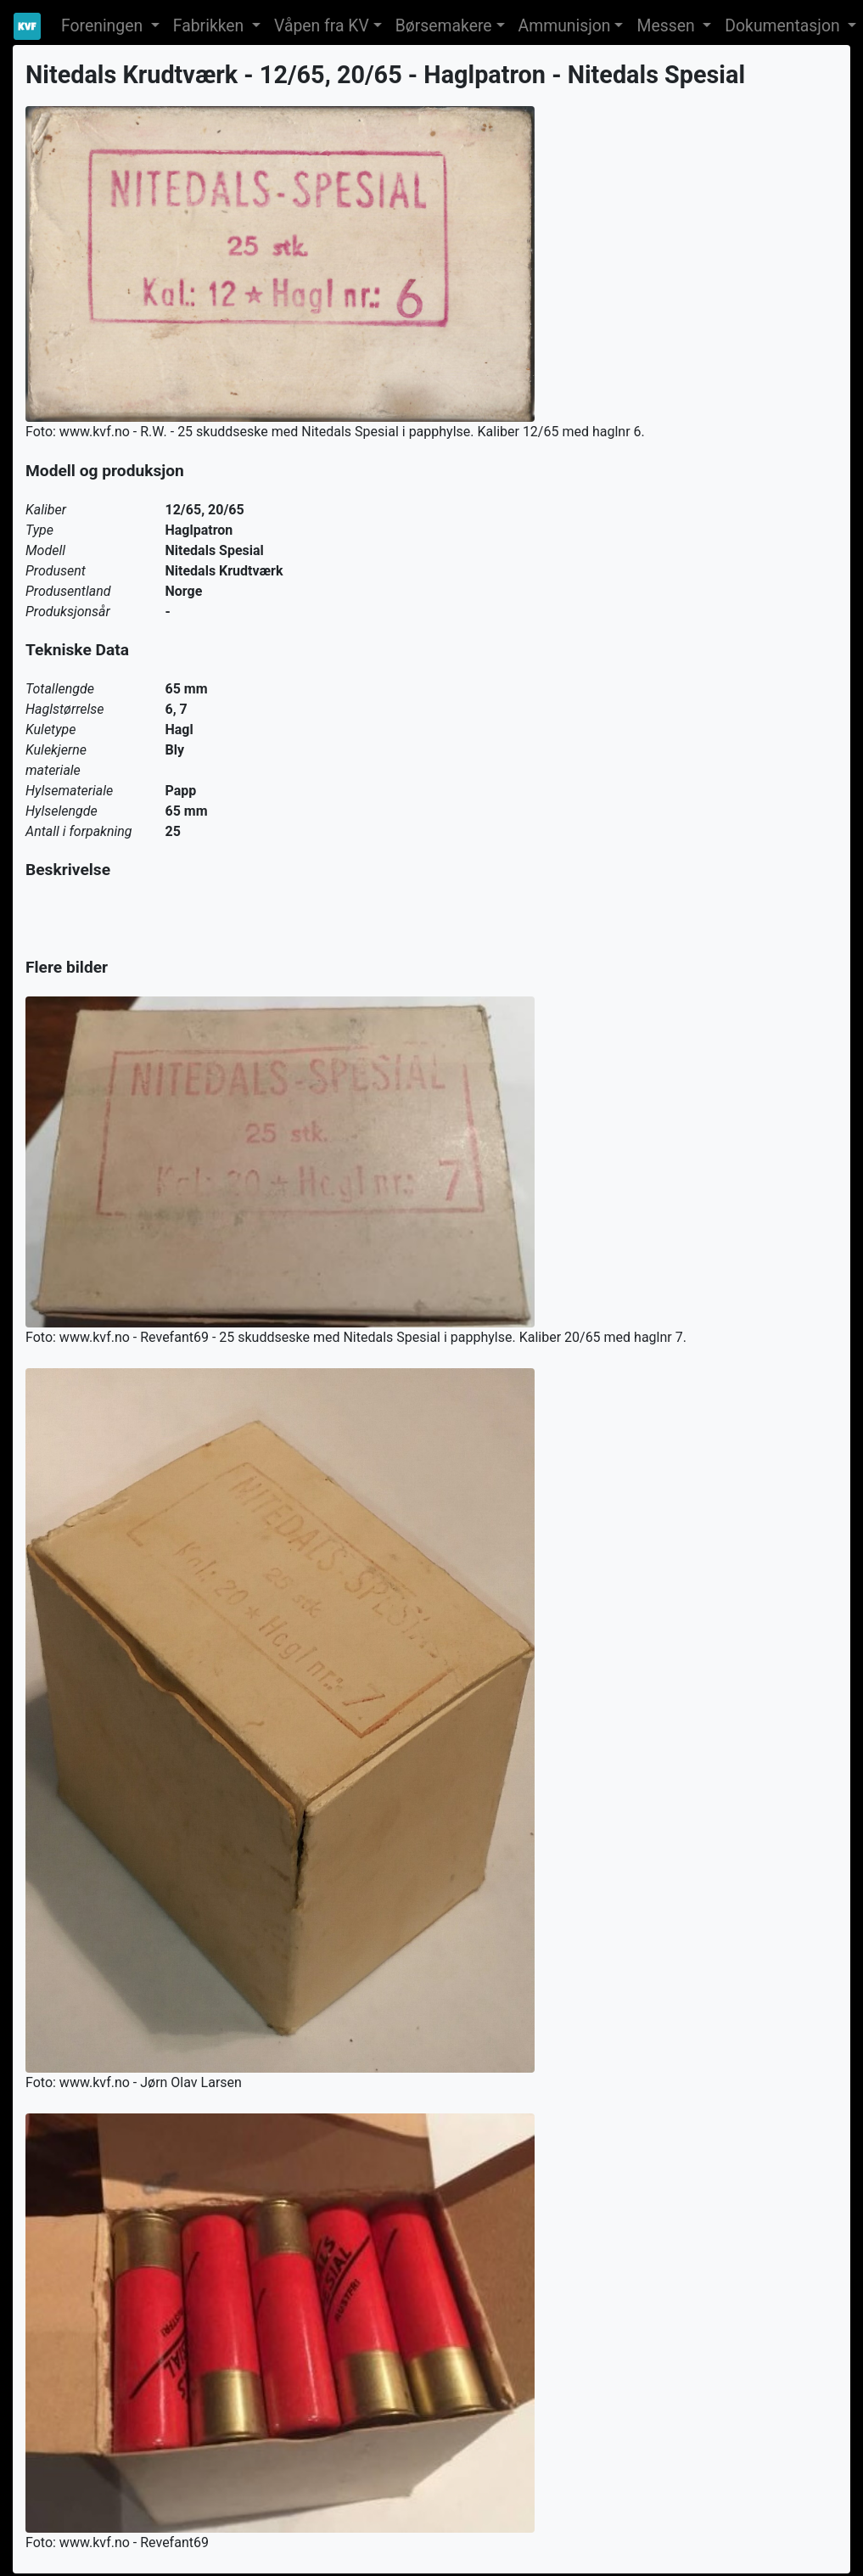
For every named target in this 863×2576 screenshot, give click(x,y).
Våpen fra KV (321, 26)
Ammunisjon (564, 26)
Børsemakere (443, 26)
